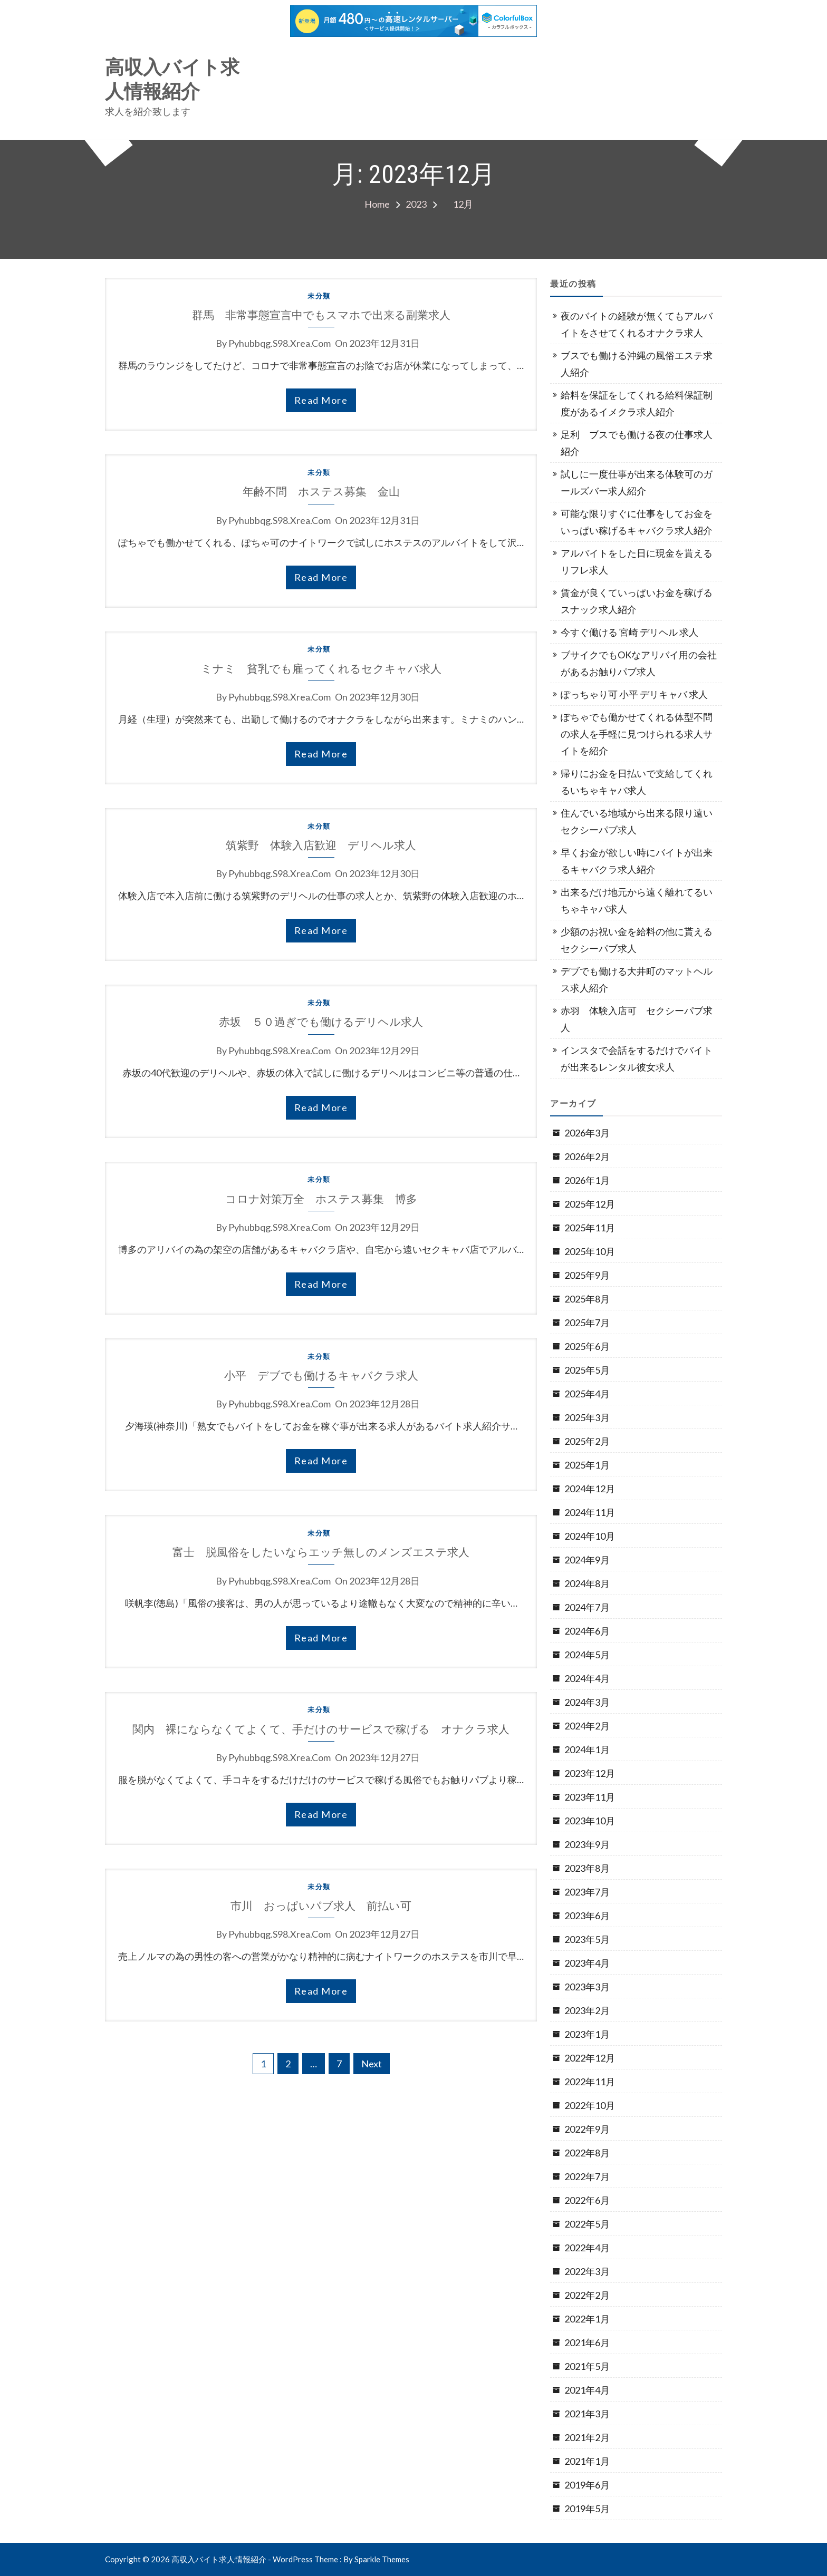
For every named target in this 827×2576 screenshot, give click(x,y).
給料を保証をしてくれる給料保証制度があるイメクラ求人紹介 (637, 403)
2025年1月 (587, 1465)
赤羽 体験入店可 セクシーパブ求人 (637, 1019)
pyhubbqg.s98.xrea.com (279, 343)
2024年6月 (587, 1631)
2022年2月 (587, 2295)
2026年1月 (587, 1180)
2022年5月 (587, 2224)
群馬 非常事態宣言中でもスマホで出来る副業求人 (321, 315)
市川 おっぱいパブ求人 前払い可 (320, 1905)
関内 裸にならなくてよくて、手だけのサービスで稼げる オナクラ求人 (320, 1729)
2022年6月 (587, 2200)
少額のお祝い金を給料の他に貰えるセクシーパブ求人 (637, 940)
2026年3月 (587, 1133)
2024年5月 (587, 1654)
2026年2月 (587, 1156)
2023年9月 (587, 1844)
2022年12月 (589, 2058)
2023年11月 (589, 1797)
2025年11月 (589, 1227)
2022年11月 (589, 2081)
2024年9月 (587, 1560)
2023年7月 (587, 1892)
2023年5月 (587, 1939)
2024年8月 (587, 1583)
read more (321, 400)
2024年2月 (587, 1726)
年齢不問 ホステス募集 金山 (321, 491)
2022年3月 (587, 2271)
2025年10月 (589, 1251)
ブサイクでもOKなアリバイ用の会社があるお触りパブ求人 (639, 663)
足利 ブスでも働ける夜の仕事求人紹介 (637, 443)
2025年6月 (587, 1346)
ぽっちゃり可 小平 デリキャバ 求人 (634, 694)
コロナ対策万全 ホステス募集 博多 (321, 1199)
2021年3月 (587, 2413)
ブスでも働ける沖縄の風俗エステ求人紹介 (637, 363)
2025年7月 (587, 1322)
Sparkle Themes (381, 2559)
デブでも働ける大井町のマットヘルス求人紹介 (637, 979)
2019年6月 (587, 2485)
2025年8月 (587, 1299)
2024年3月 (587, 1702)
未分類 (319, 296)
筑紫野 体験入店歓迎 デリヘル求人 (321, 845)
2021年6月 (587, 2342)
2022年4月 (587, 2247)
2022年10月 (589, 2105)
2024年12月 (589, 1488)
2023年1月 (587, 2034)
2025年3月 (587, 1417)
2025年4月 (587, 1393)
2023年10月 (589, 1820)
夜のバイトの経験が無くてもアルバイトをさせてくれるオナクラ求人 (637, 324)
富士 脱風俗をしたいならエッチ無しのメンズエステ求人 (320, 1552)
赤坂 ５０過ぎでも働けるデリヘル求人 (321, 1021)
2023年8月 (587, 1868)
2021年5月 (587, 2366)
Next (371, 2063)
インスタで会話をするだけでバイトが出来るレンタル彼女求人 (637, 1058)
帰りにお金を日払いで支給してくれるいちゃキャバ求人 (637, 781)
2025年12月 (589, 1204)
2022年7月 (587, 2176)
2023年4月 (587, 1963)
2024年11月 (589, 1512)
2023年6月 (587, 1915)
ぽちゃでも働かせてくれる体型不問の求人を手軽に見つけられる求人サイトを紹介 (637, 733)
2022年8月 (587, 2153)
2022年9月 (587, 2129)
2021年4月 (587, 2390)
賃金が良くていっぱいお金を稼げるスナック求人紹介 (637, 601)
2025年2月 (587, 1441)
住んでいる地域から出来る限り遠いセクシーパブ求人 (637, 821)
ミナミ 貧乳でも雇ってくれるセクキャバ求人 (321, 668)
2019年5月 (587, 2508)
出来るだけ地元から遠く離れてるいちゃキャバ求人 (637, 900)
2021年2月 (587, 2437)
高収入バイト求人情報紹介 (172, 79)
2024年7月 (587, 1607)
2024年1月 (587, 1749)
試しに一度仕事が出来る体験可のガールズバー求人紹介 (637, 482)
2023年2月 (587, 2010)
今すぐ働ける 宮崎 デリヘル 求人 (629, 632)
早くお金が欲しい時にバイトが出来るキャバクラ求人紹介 (637, 861)
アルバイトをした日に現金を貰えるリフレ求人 (637, 561)
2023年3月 (587, 1986)
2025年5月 (587, 1370)
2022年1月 (587, 2319)
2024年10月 (589, 1536)
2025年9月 (587, 1275)
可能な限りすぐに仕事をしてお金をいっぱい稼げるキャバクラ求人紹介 (637, 522)
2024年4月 (587, 1678)
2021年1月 (587, 2461)
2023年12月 (589, 1773)
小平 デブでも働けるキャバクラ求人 (321, 1375)
